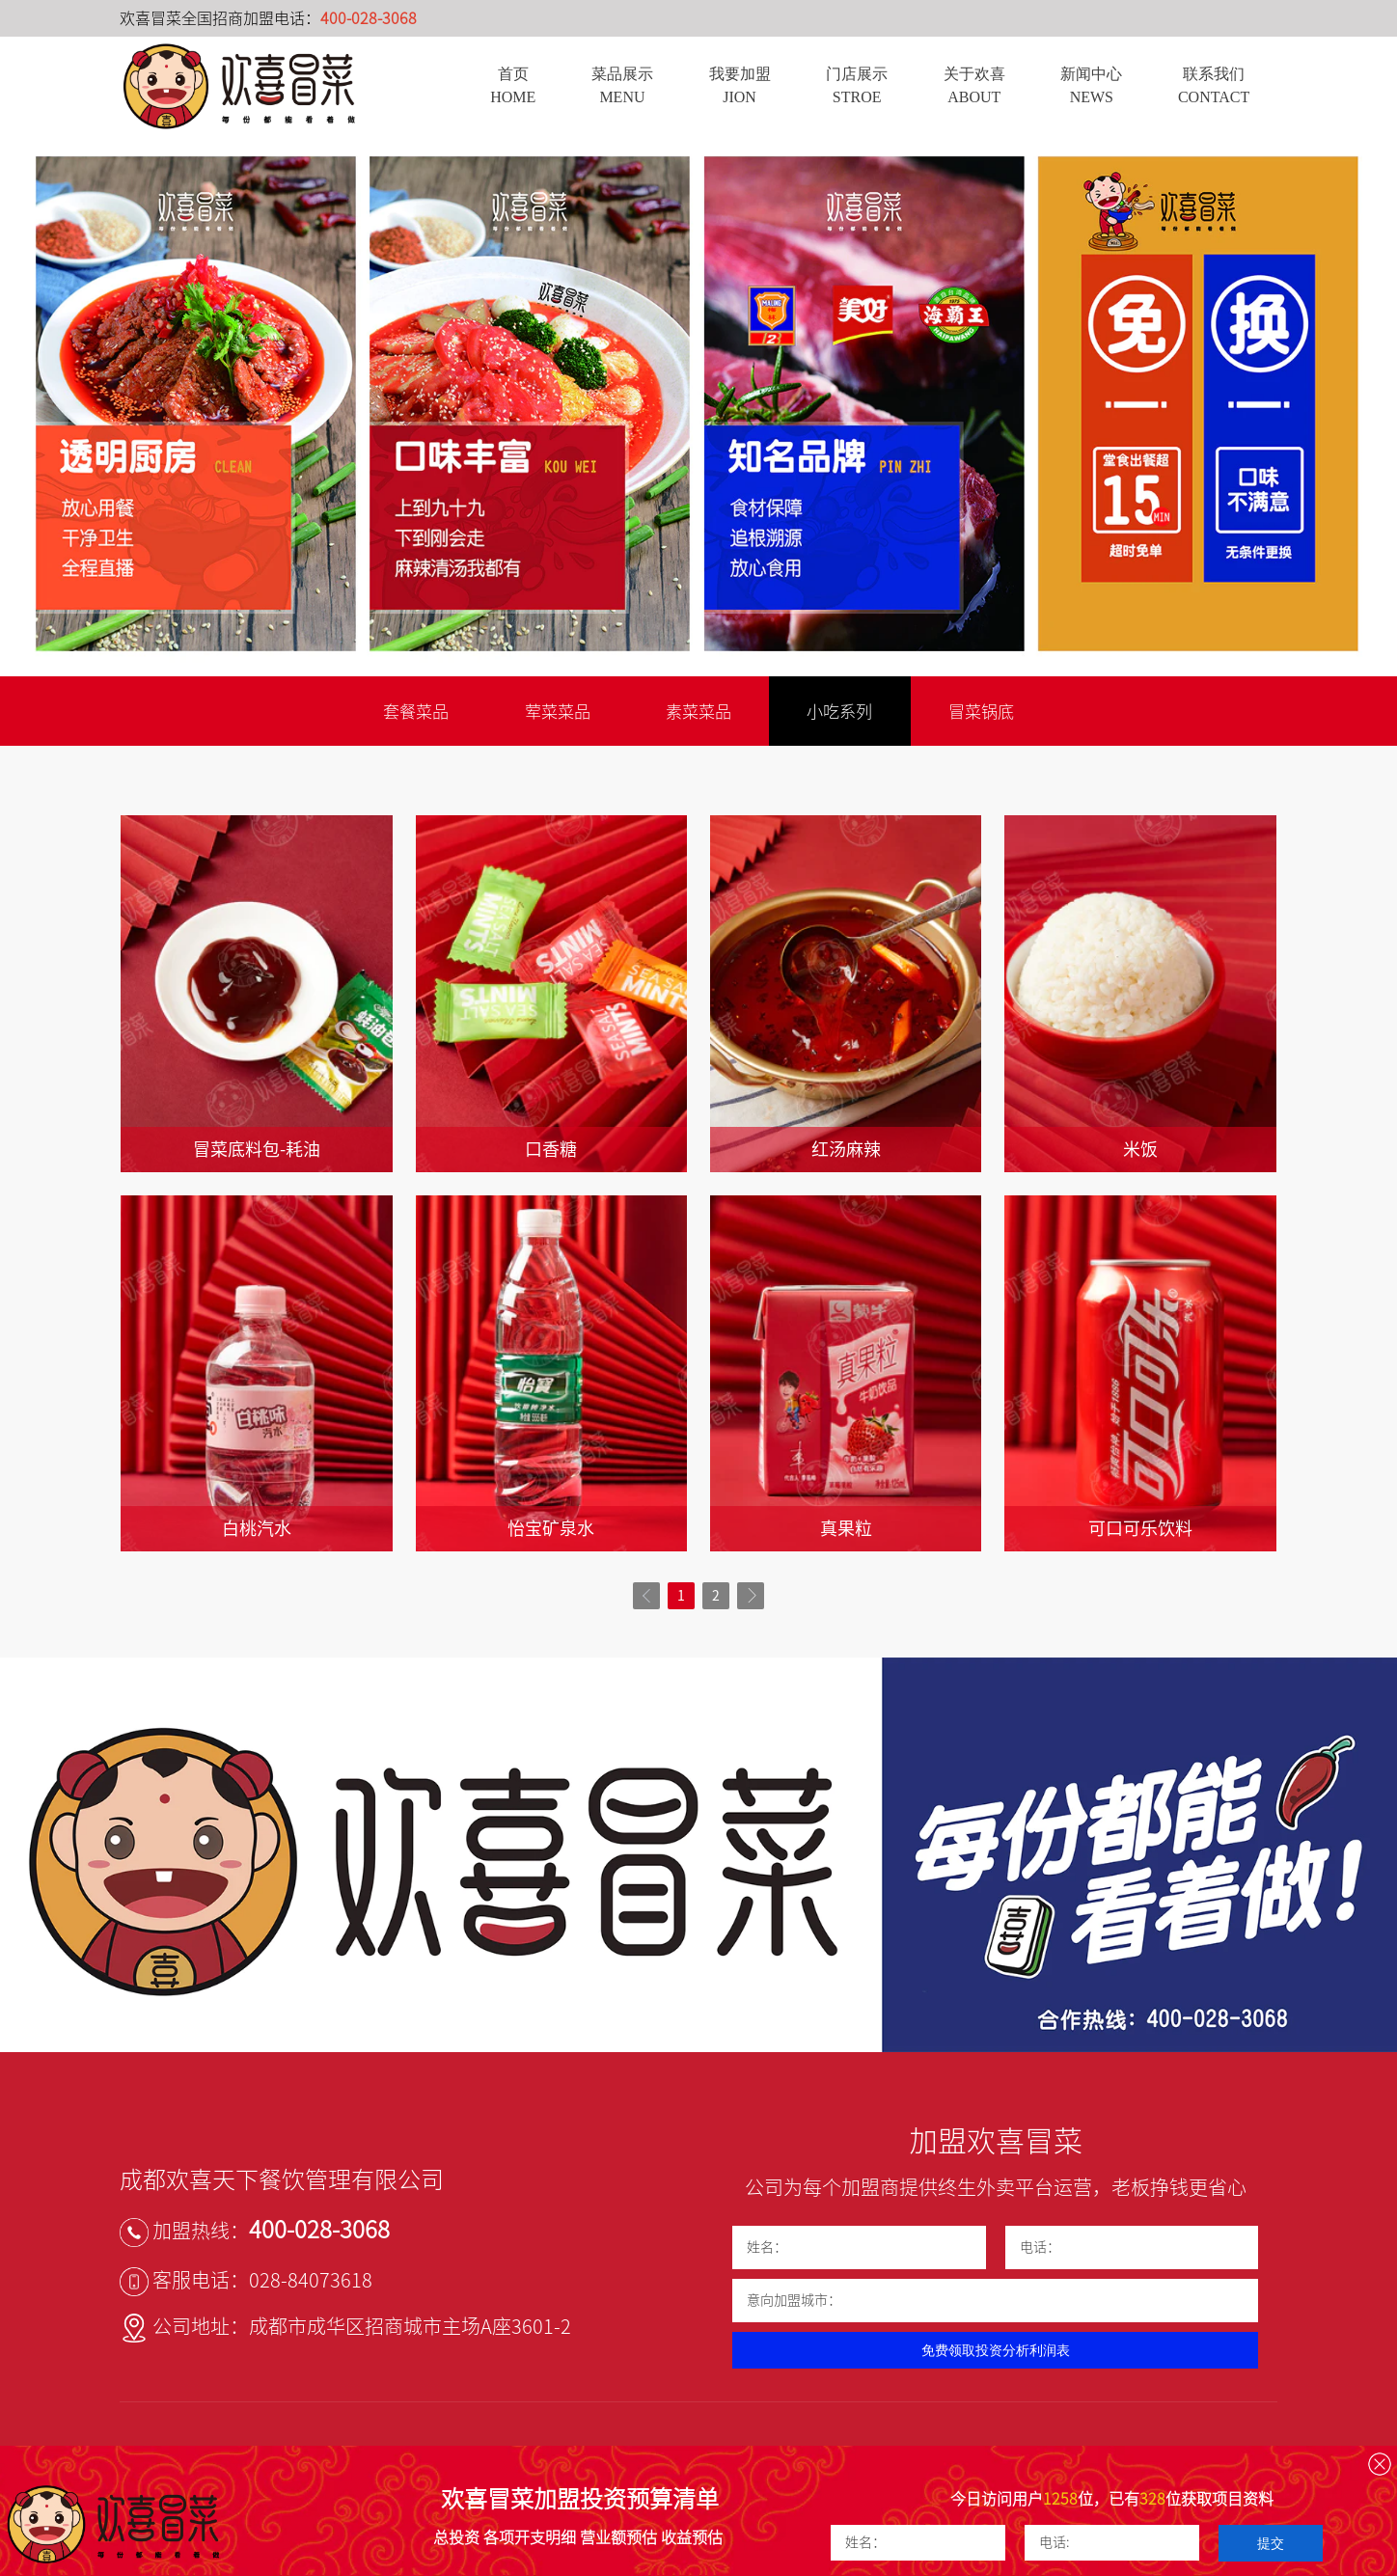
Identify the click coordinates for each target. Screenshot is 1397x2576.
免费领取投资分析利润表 (995, 2351)
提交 (1270, 2543)
